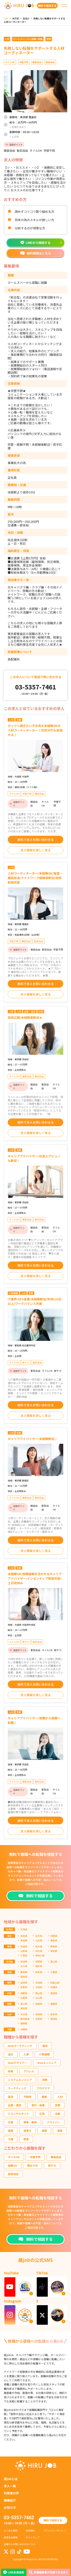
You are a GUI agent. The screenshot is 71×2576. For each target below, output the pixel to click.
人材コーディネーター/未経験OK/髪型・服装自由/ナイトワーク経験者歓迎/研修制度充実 (35, 878)
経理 (10, 2130)
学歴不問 (35, 2157)
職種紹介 (10, 2500)
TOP (6, 18)
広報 (10, 2122)
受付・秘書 (38, 2105)
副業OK (12, 2165)
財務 (10, 2071)
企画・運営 (14, 2105)
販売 (45, 2046)
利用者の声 (11, 2493)
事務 (44, 2097)
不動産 (27, 2097)
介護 (10, 2139)
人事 (26, 2054)
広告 (42, 2114)
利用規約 (30, 2530)
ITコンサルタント (18, 2114)
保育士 (27, 2130)
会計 (10, 2054)
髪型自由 (13, 2174)
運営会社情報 (10, 2537)
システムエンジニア (20, 2080)
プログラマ (43, 2088)
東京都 (15, 18)
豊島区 (26, 18)
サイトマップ (32, 2537)
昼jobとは (11, 2478)
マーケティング (17, 2088)
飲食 (26, 2139)
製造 (10, 2097)
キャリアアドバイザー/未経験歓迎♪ (32, 1438)
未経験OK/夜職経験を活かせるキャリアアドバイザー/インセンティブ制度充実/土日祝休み (35, 1578)
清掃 (44, 2080)
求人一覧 (10, 2486)
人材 (59, 2097)
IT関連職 (44, 2054)
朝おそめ (32, 2165)
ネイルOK (14, 2157)
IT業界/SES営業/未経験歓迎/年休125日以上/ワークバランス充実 (34, 1301)
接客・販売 (30, 2122)
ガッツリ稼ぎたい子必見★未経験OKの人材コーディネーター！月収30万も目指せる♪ (35, 730)
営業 (57, 2105)
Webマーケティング (20, 2046)
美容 (59, 2130)
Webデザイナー (17, 2063)
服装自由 (56, 2157)
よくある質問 (10, 2530)
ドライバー (53, 2122)
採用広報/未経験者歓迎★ (25, 1017)
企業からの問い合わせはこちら (20, 2544)
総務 (44, 2130)
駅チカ (52, 2165)
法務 (57, 2114)
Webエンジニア (46, 2063)
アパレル (28, 2071)
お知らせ (10, 2507)
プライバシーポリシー (54, 2530)
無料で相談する (53, 2520)
